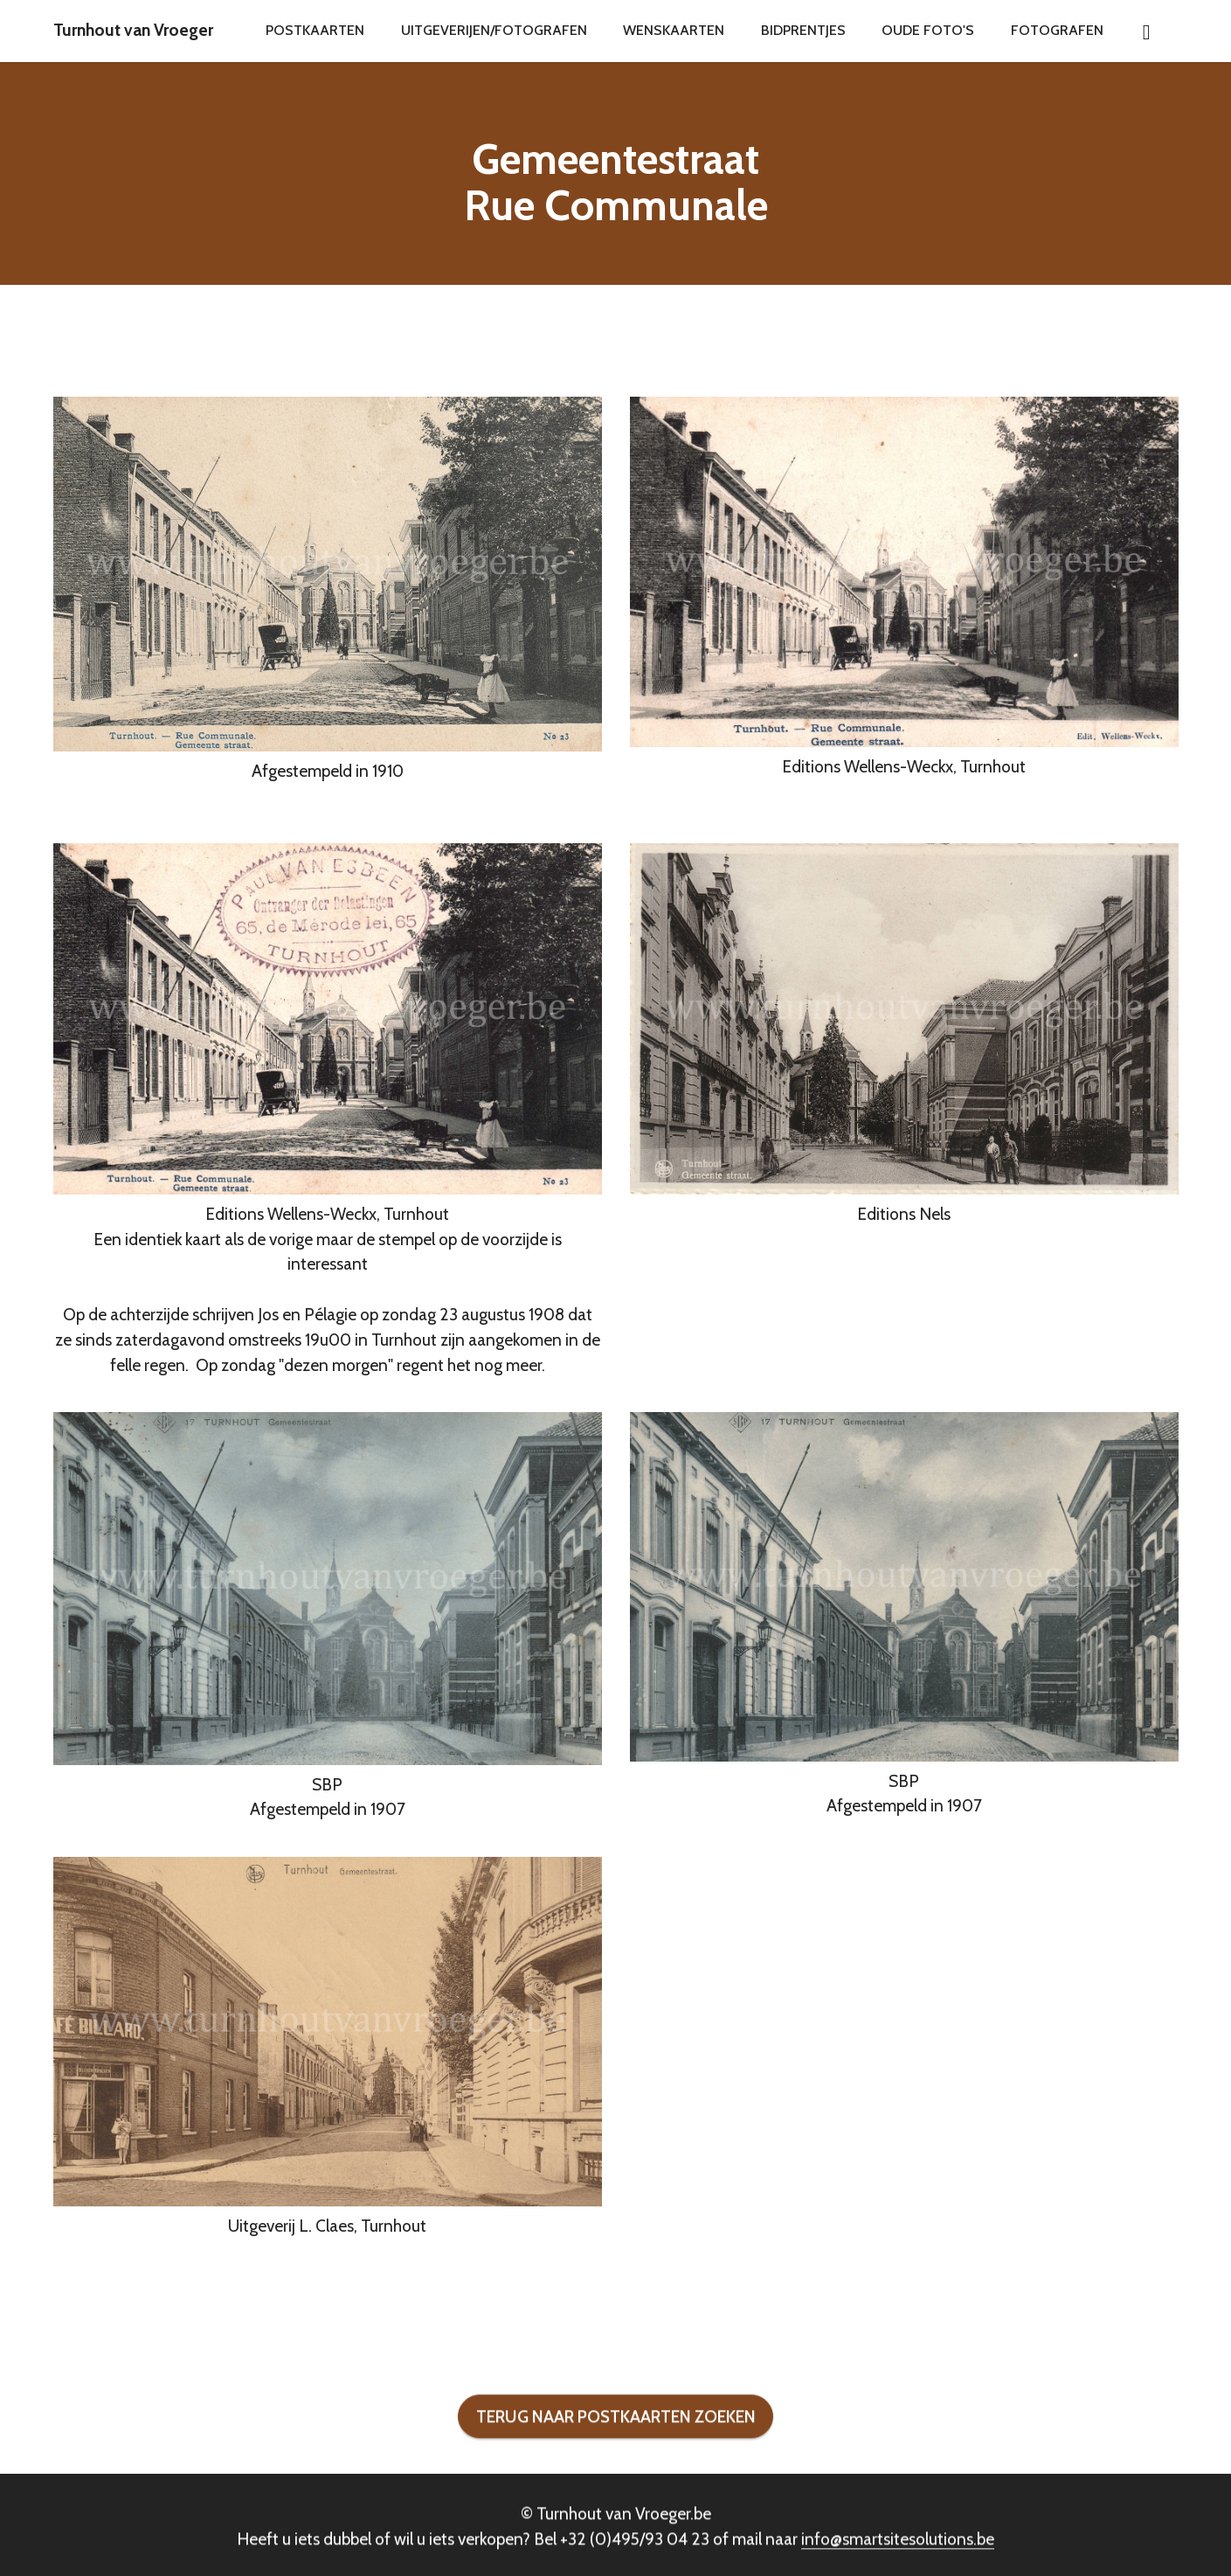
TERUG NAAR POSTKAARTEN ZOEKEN (616, 2453)
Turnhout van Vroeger (133, 30)
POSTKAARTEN (315, 30)
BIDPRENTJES (803, 30)
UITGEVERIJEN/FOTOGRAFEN (494, 30)
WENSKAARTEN (673, 30)
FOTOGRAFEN (1057, 30)
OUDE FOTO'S (928, 30)
